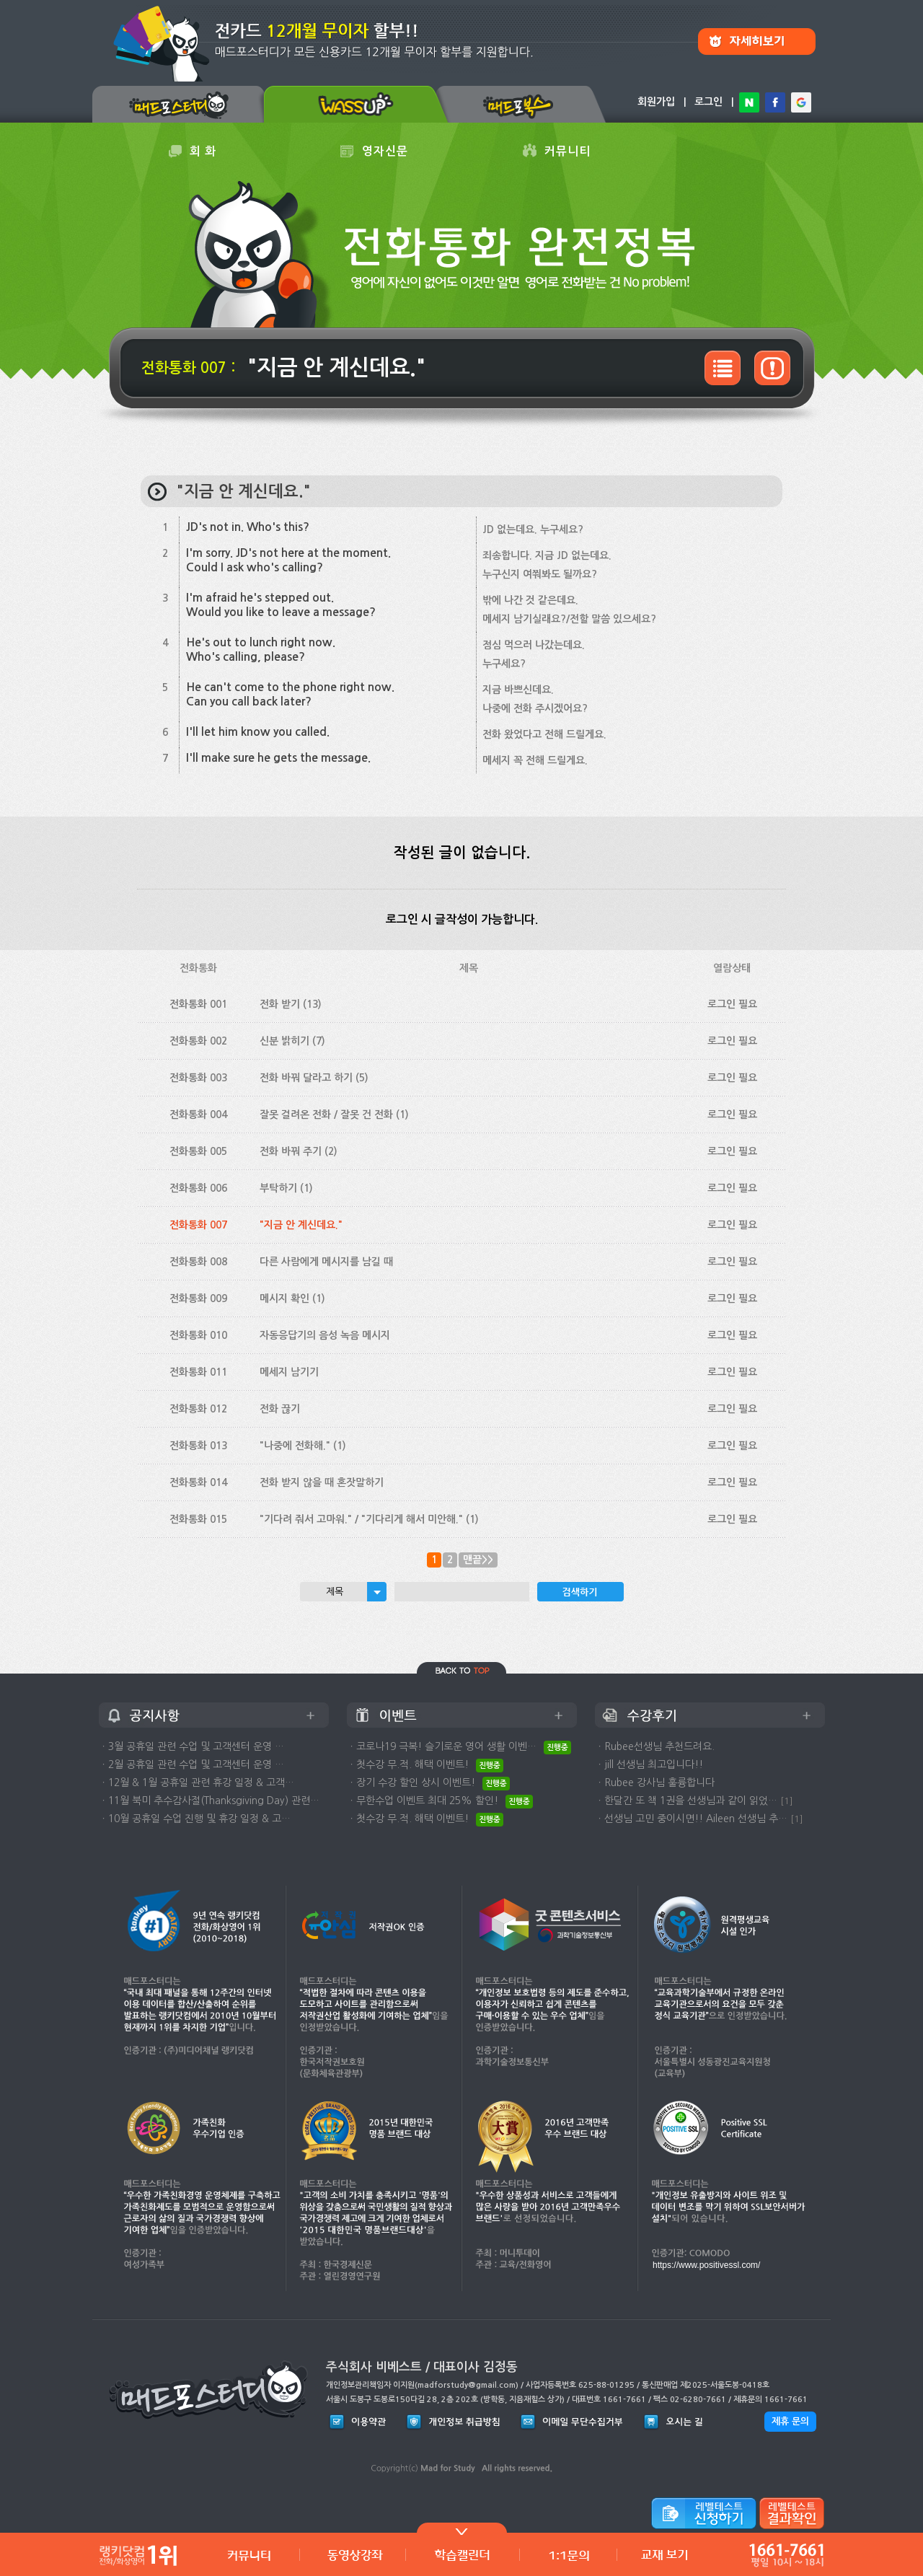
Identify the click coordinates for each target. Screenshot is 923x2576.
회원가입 (656, 102)
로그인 (708, 102)
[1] (786, 1801)
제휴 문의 (790, 2421)
